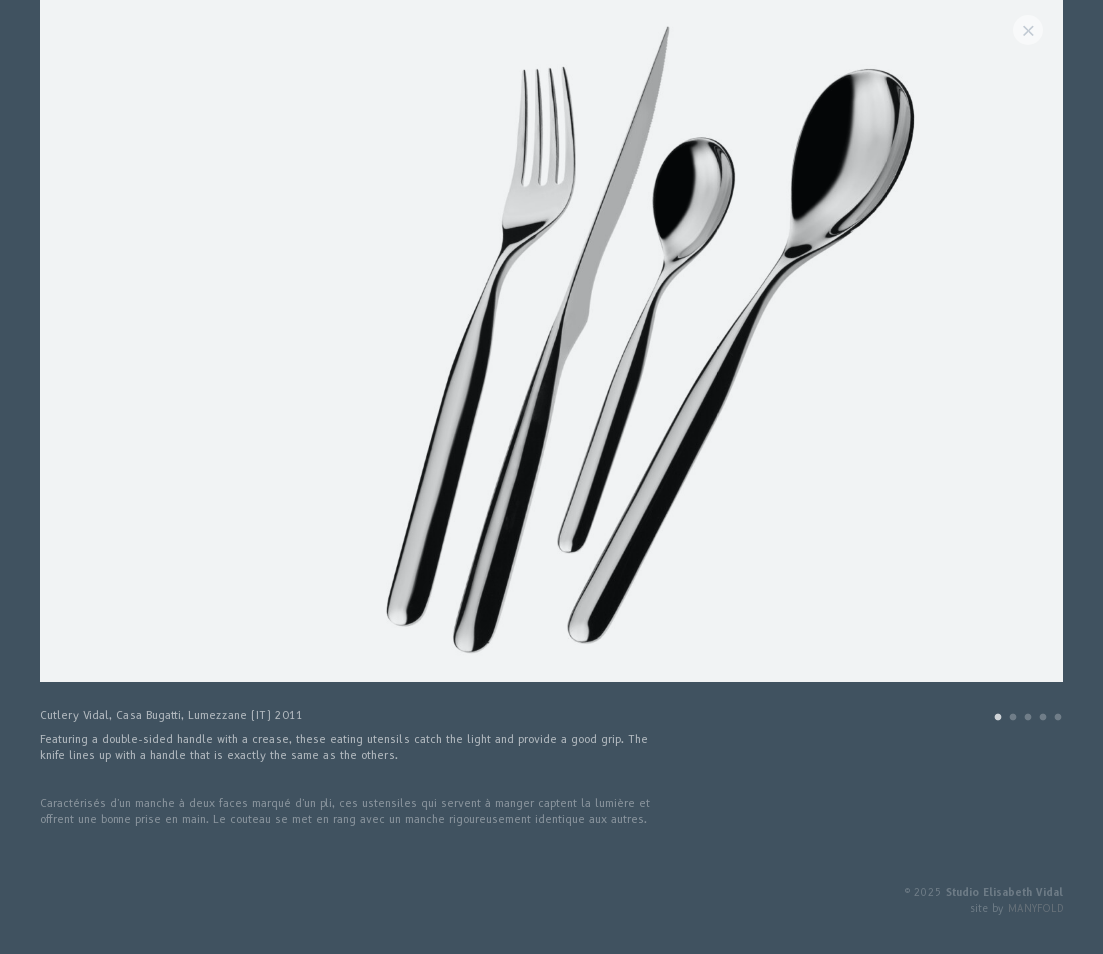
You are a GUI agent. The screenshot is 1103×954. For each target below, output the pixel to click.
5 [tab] (1058, 720)
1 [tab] (998, 720)
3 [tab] (1028, 720)
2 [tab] (1013, 720)
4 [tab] (1043, 720)
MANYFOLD (1035, 908)
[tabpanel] (551, 351)
